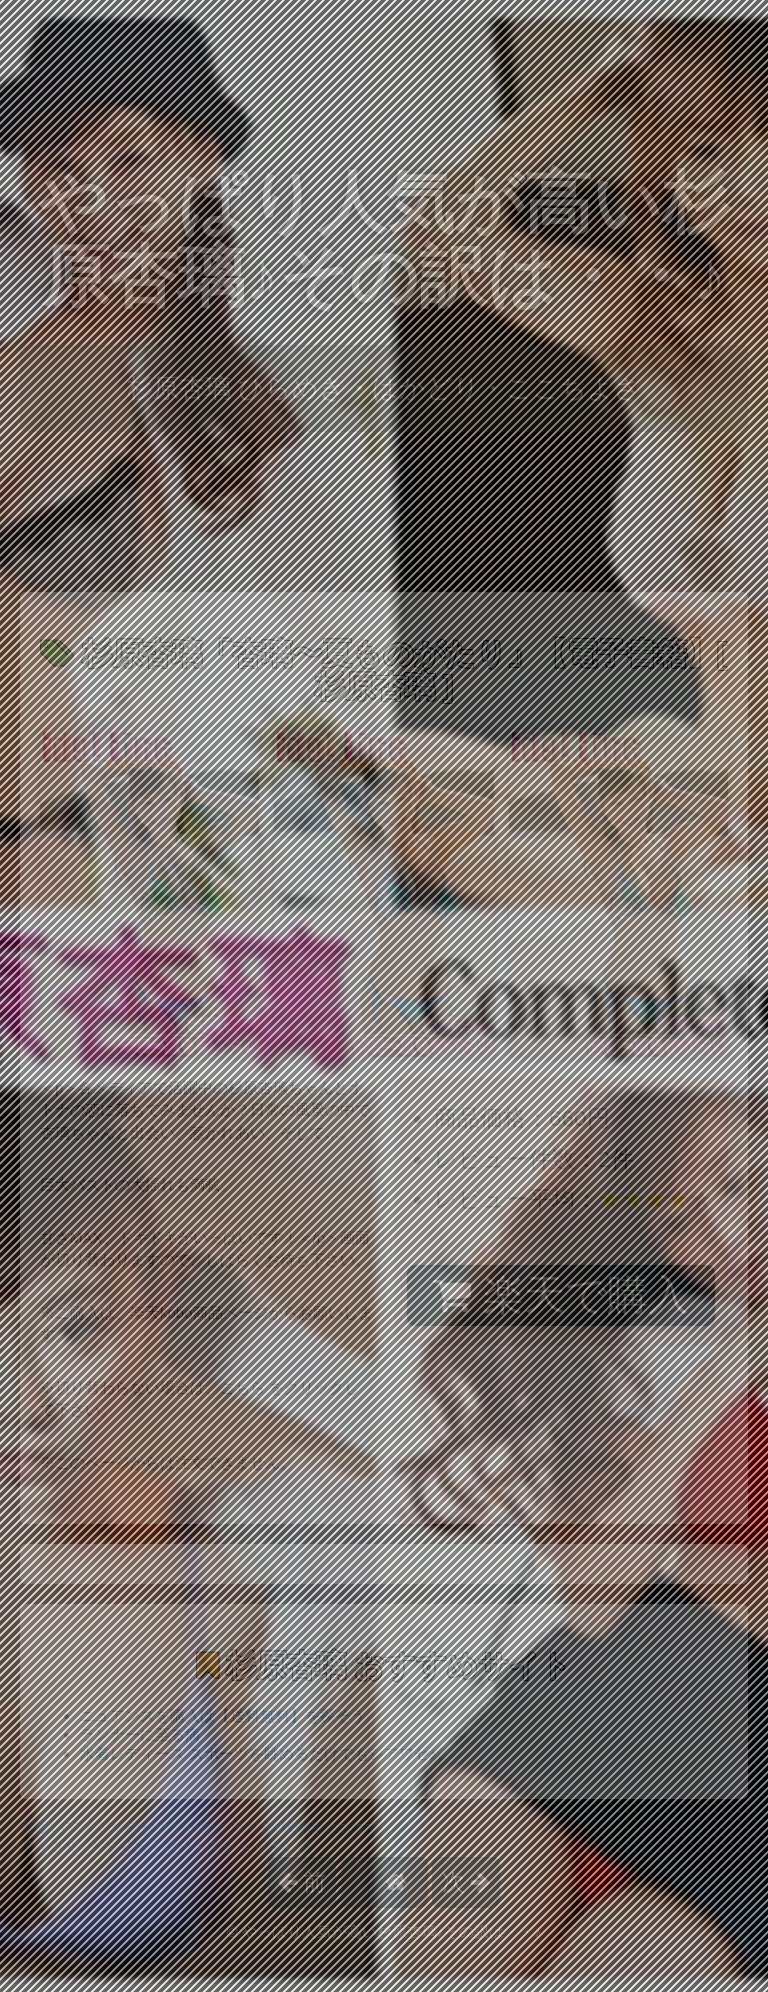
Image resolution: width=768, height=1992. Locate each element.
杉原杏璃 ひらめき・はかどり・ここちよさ (384, 388)
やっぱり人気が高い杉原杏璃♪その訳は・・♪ (384, 239)
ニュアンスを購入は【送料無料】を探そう (222, 1715)
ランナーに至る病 (140, 1734)
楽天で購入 (560, 1295)
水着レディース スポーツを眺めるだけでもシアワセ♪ (258, 1753)
